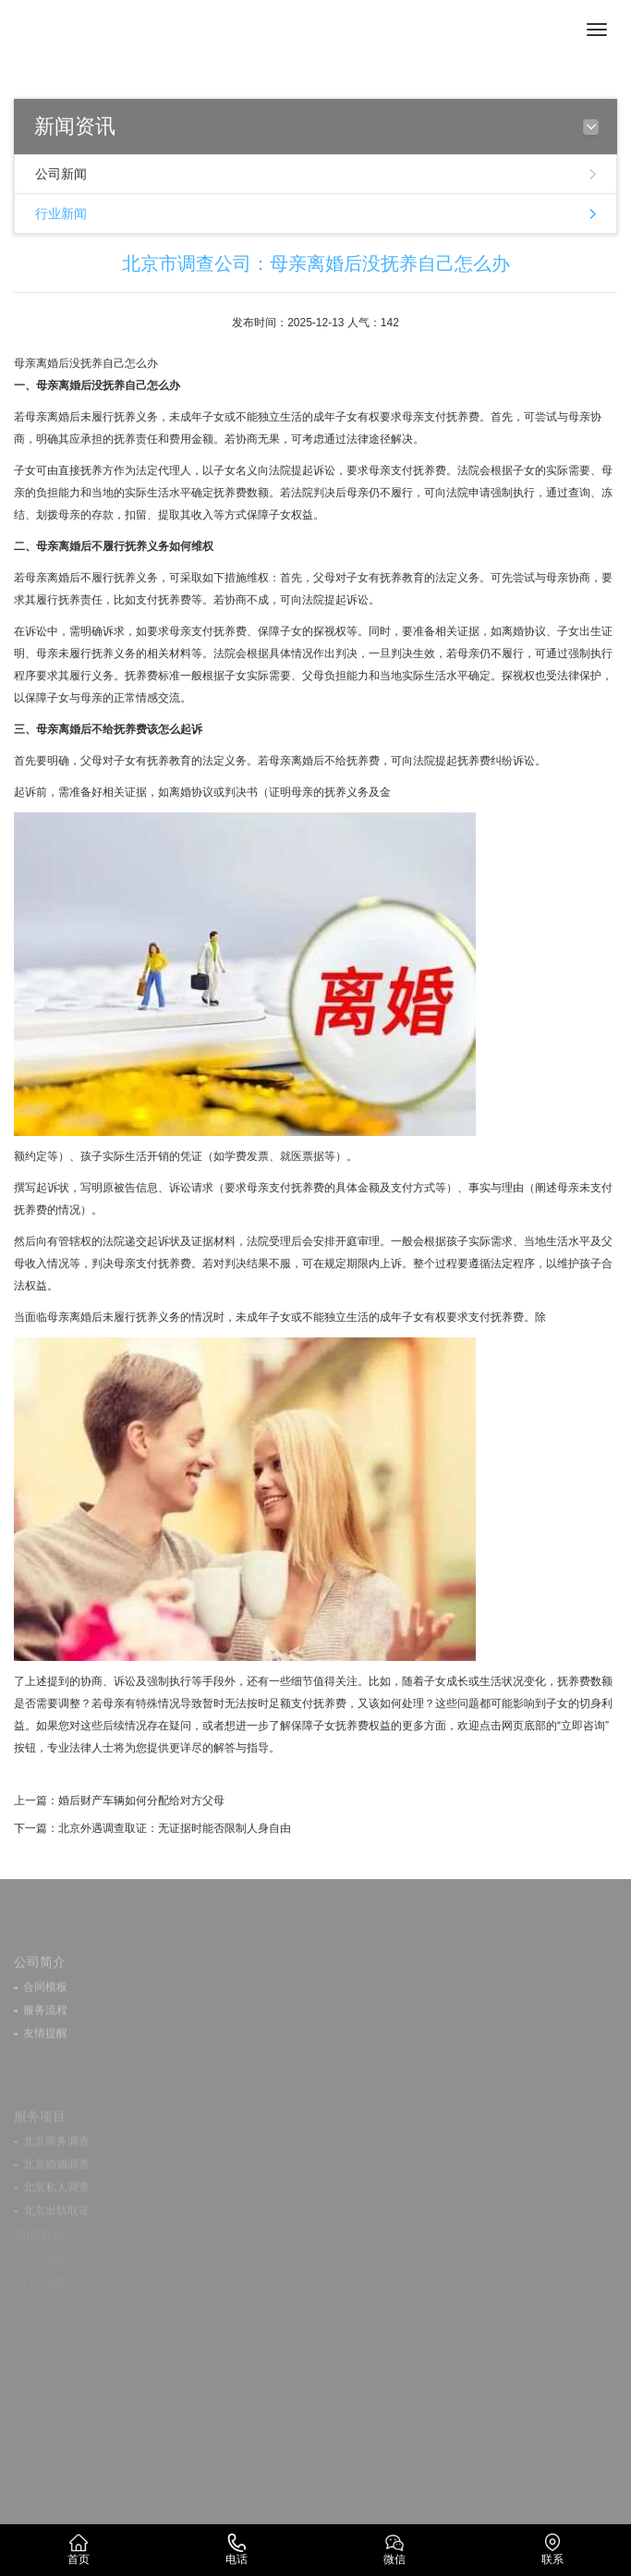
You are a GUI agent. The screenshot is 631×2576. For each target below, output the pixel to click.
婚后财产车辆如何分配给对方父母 (141, 1800)
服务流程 (45, 2027)
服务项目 (40, 2136)
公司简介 (40, 1979)
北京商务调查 (56, 2161)
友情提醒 (45, 2051)
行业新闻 (61, 213)
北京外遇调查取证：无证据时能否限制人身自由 (174, 1828)
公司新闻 (61, 173)
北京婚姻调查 (56, 2184)
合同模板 (45, 2004)
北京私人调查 (56, 2207)
